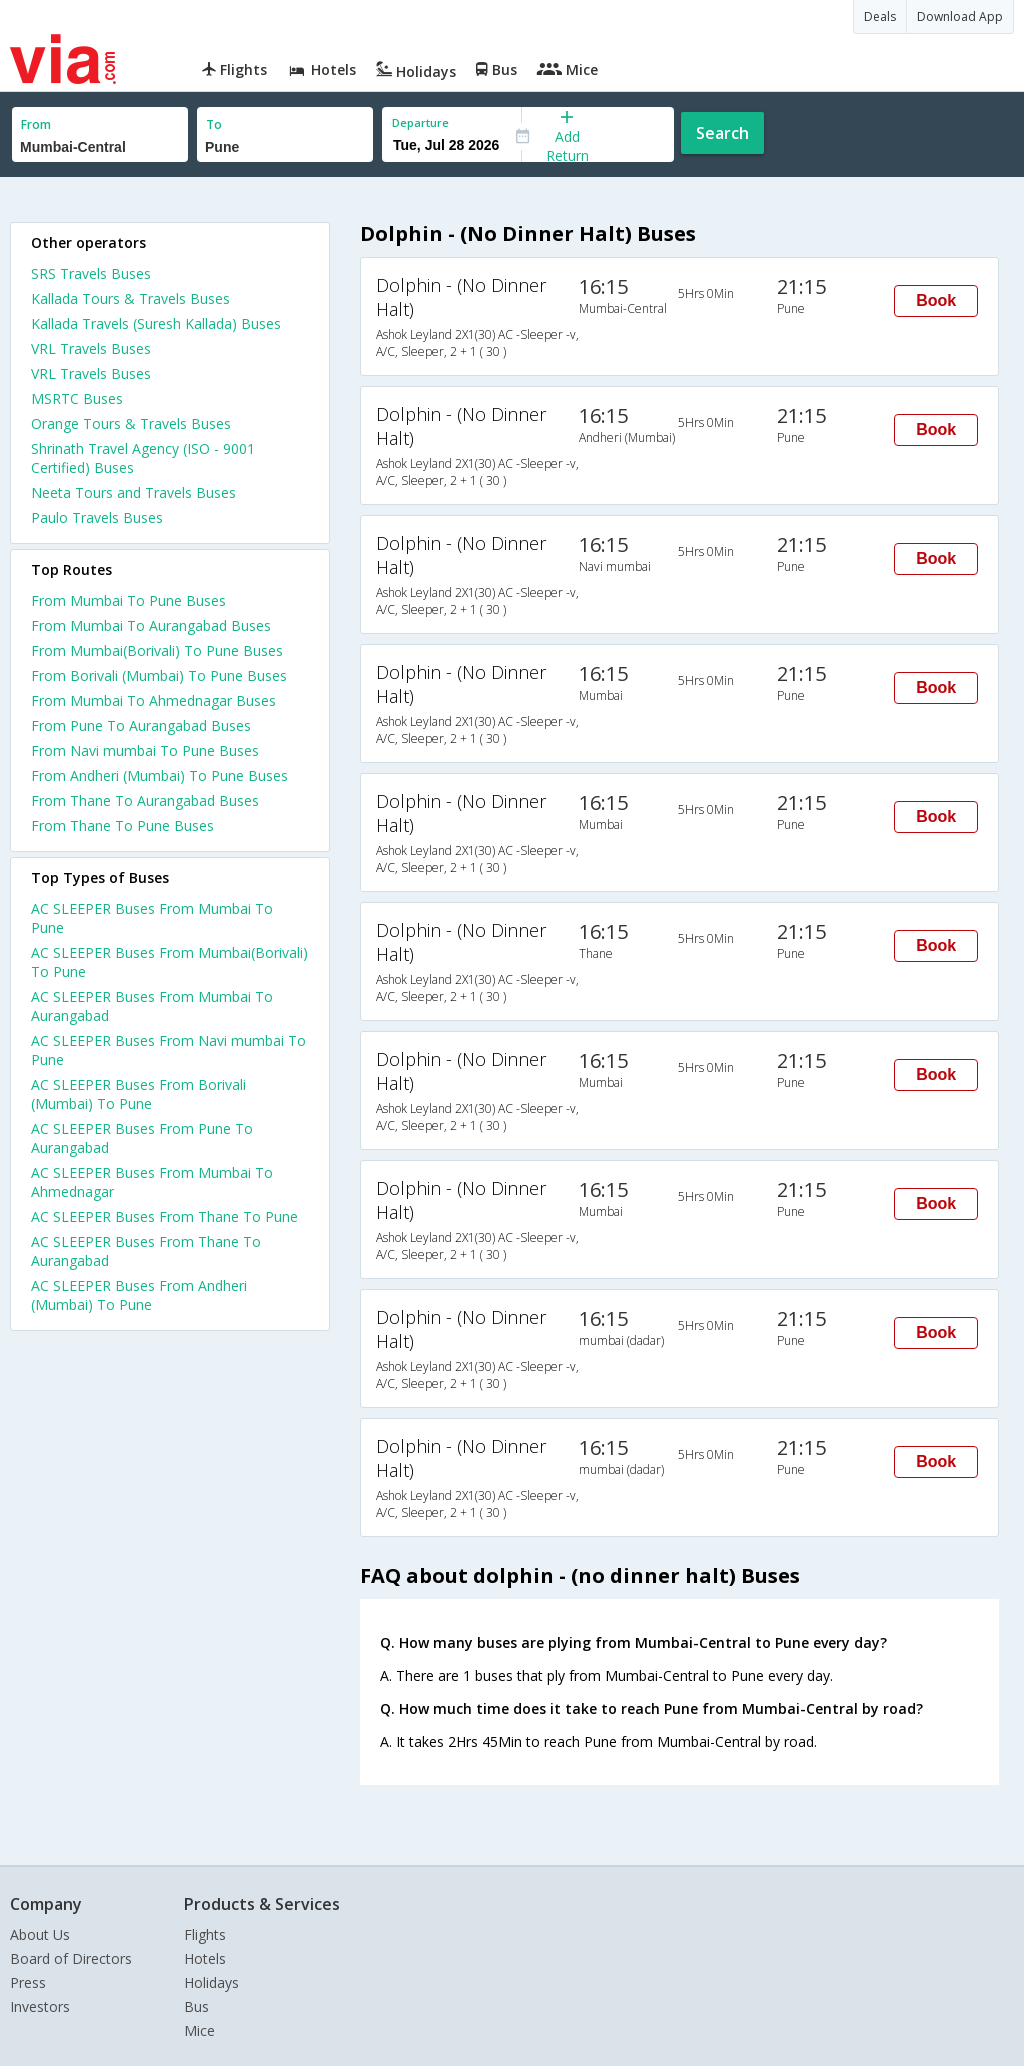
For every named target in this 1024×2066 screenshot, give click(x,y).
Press (28, 1982)
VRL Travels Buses (91, 348)
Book (936, 300)
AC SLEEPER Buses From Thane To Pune (164, 1216)
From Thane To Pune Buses (122, 825)
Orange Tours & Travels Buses (131, 423)
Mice (199, 2030)
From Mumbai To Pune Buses (128, 600)
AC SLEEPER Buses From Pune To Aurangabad (142, 1138)
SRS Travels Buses (91, 273)
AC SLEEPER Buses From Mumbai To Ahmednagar (152, 1182)
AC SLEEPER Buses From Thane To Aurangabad (146, 1251)
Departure (420, 122)
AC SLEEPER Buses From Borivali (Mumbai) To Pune (138, 1094)
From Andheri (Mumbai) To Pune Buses (159, 775)
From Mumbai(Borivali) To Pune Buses (157, 650)
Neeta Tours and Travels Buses (133, 492)
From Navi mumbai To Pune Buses (145, 750)
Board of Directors (71, 1958)
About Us (40, 1934)
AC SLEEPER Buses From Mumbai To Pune (152, 918)
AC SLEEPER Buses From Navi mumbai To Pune (168, 1050)
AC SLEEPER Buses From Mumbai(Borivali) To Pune (169, 962)
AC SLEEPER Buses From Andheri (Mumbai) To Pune (139, 1295)
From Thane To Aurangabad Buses (145, 800)
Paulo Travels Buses (97, 517)
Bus (196, 2006)
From (36, 124)
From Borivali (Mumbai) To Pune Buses (159, 675)
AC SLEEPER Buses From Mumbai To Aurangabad (152, 1006)
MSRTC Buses (77, 398)
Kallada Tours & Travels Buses (130, 298)
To (214, 124)
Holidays (211, 1982)
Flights (205, 1934)
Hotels (205, 1958)
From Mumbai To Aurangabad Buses (151, 625)
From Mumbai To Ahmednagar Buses (153, 700)
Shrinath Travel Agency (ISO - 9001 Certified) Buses (143, 458)
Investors (40, 2006)
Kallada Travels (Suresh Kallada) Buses (156, 323)
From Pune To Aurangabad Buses (141, 725)
